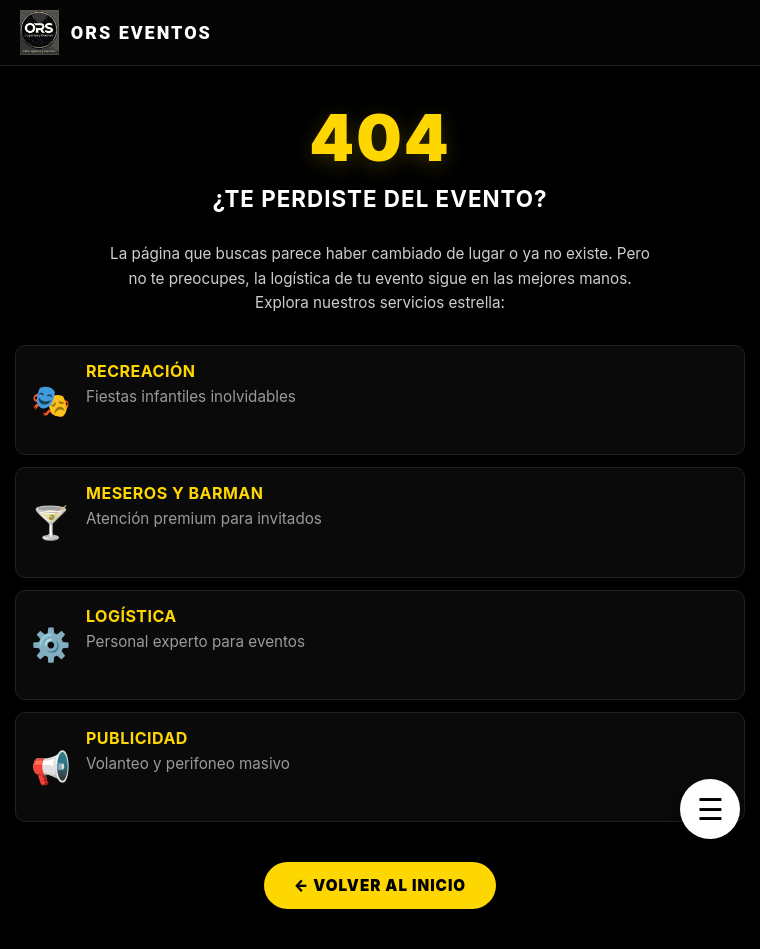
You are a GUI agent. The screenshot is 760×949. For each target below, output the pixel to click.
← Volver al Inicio (380, 885)
